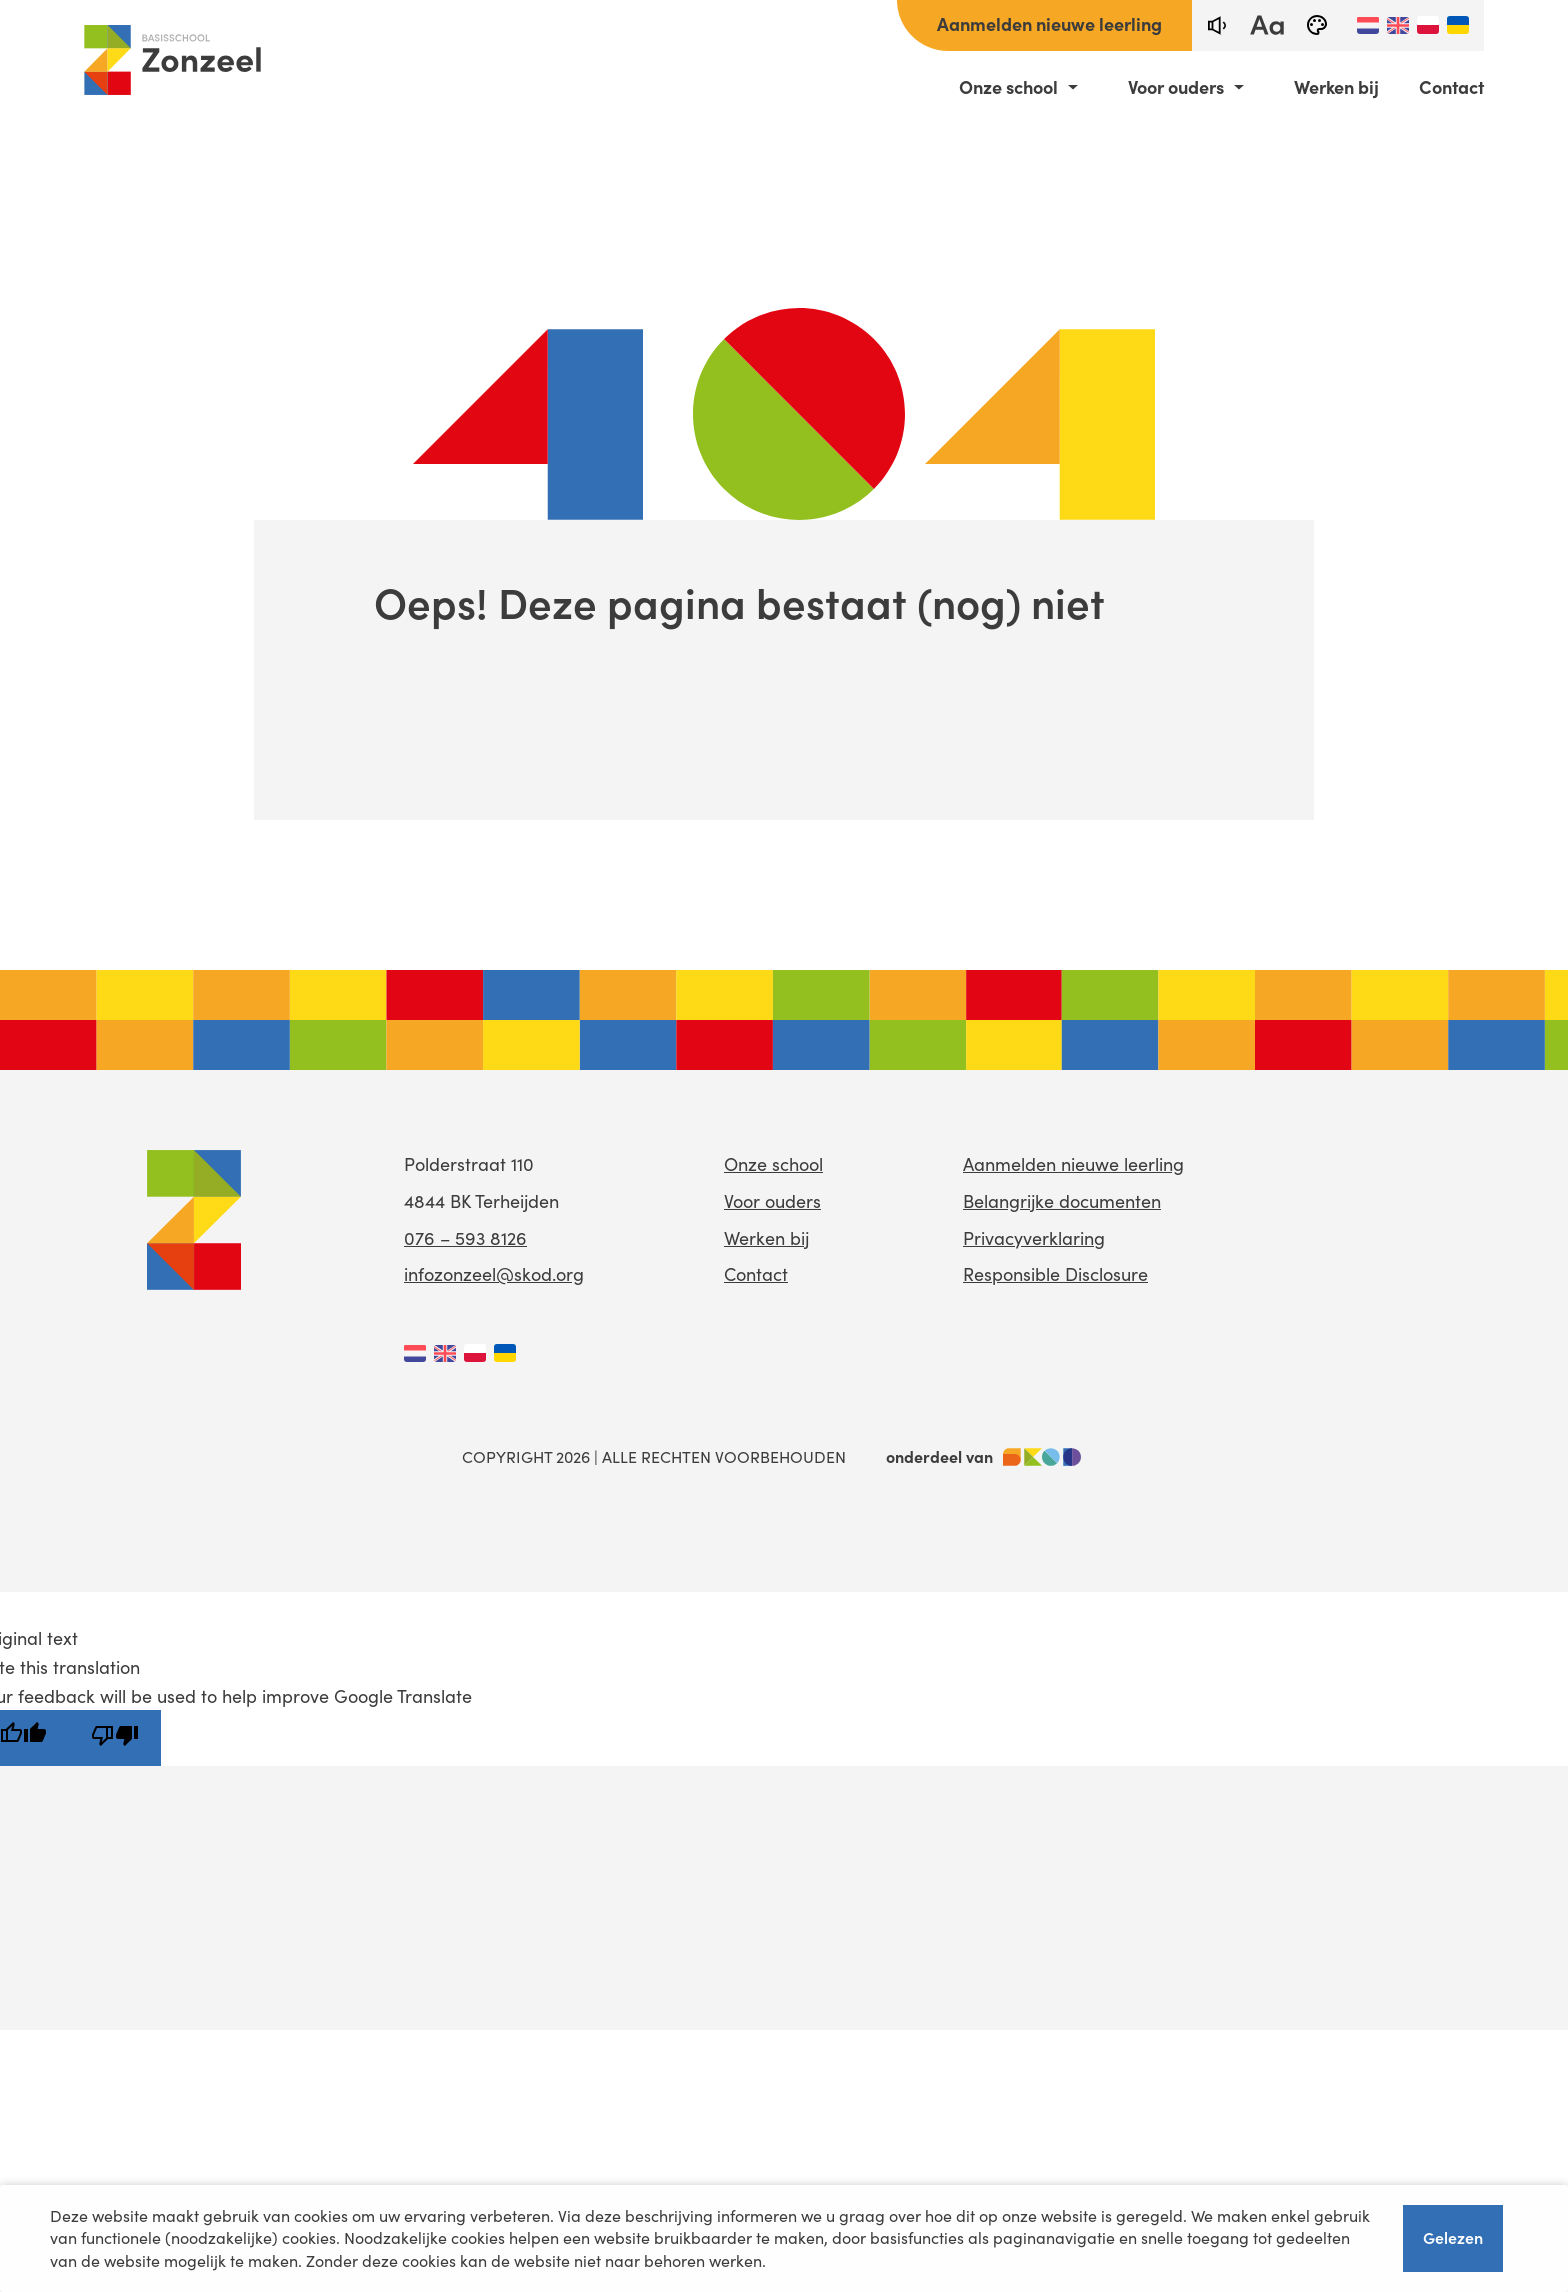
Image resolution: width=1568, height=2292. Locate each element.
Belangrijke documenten (1062, 1201)
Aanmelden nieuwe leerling (1049, 23)
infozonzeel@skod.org (494, 1274)
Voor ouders (1176, 87)
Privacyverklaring (1034, 1238)
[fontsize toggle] (1267, 25)
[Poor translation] (115, 1738)
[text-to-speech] (1217, 25)
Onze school (1008, 87)
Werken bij (1336, 87)
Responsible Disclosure (1055, 1274)
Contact (1451, 87)
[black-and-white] (1317, 25)
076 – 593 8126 (465, 1238)
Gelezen (1453, 2237)
